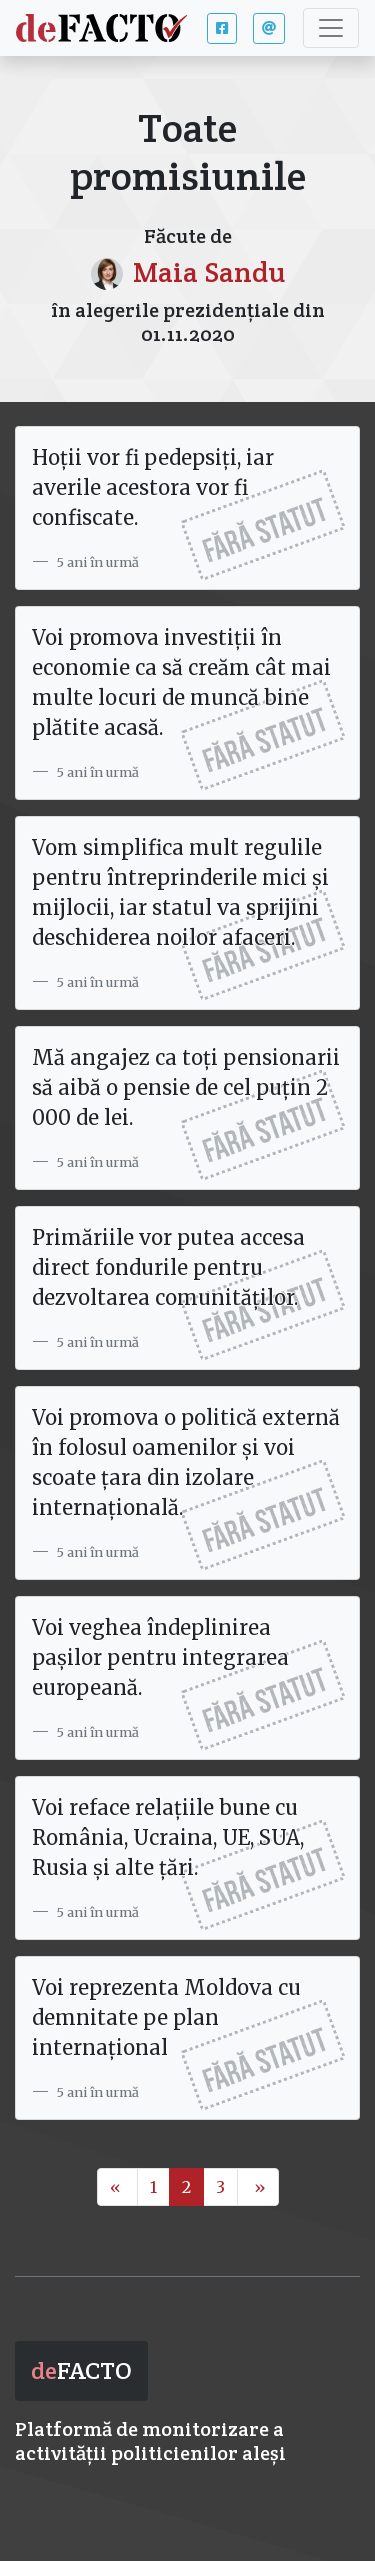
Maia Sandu (209, 272)
